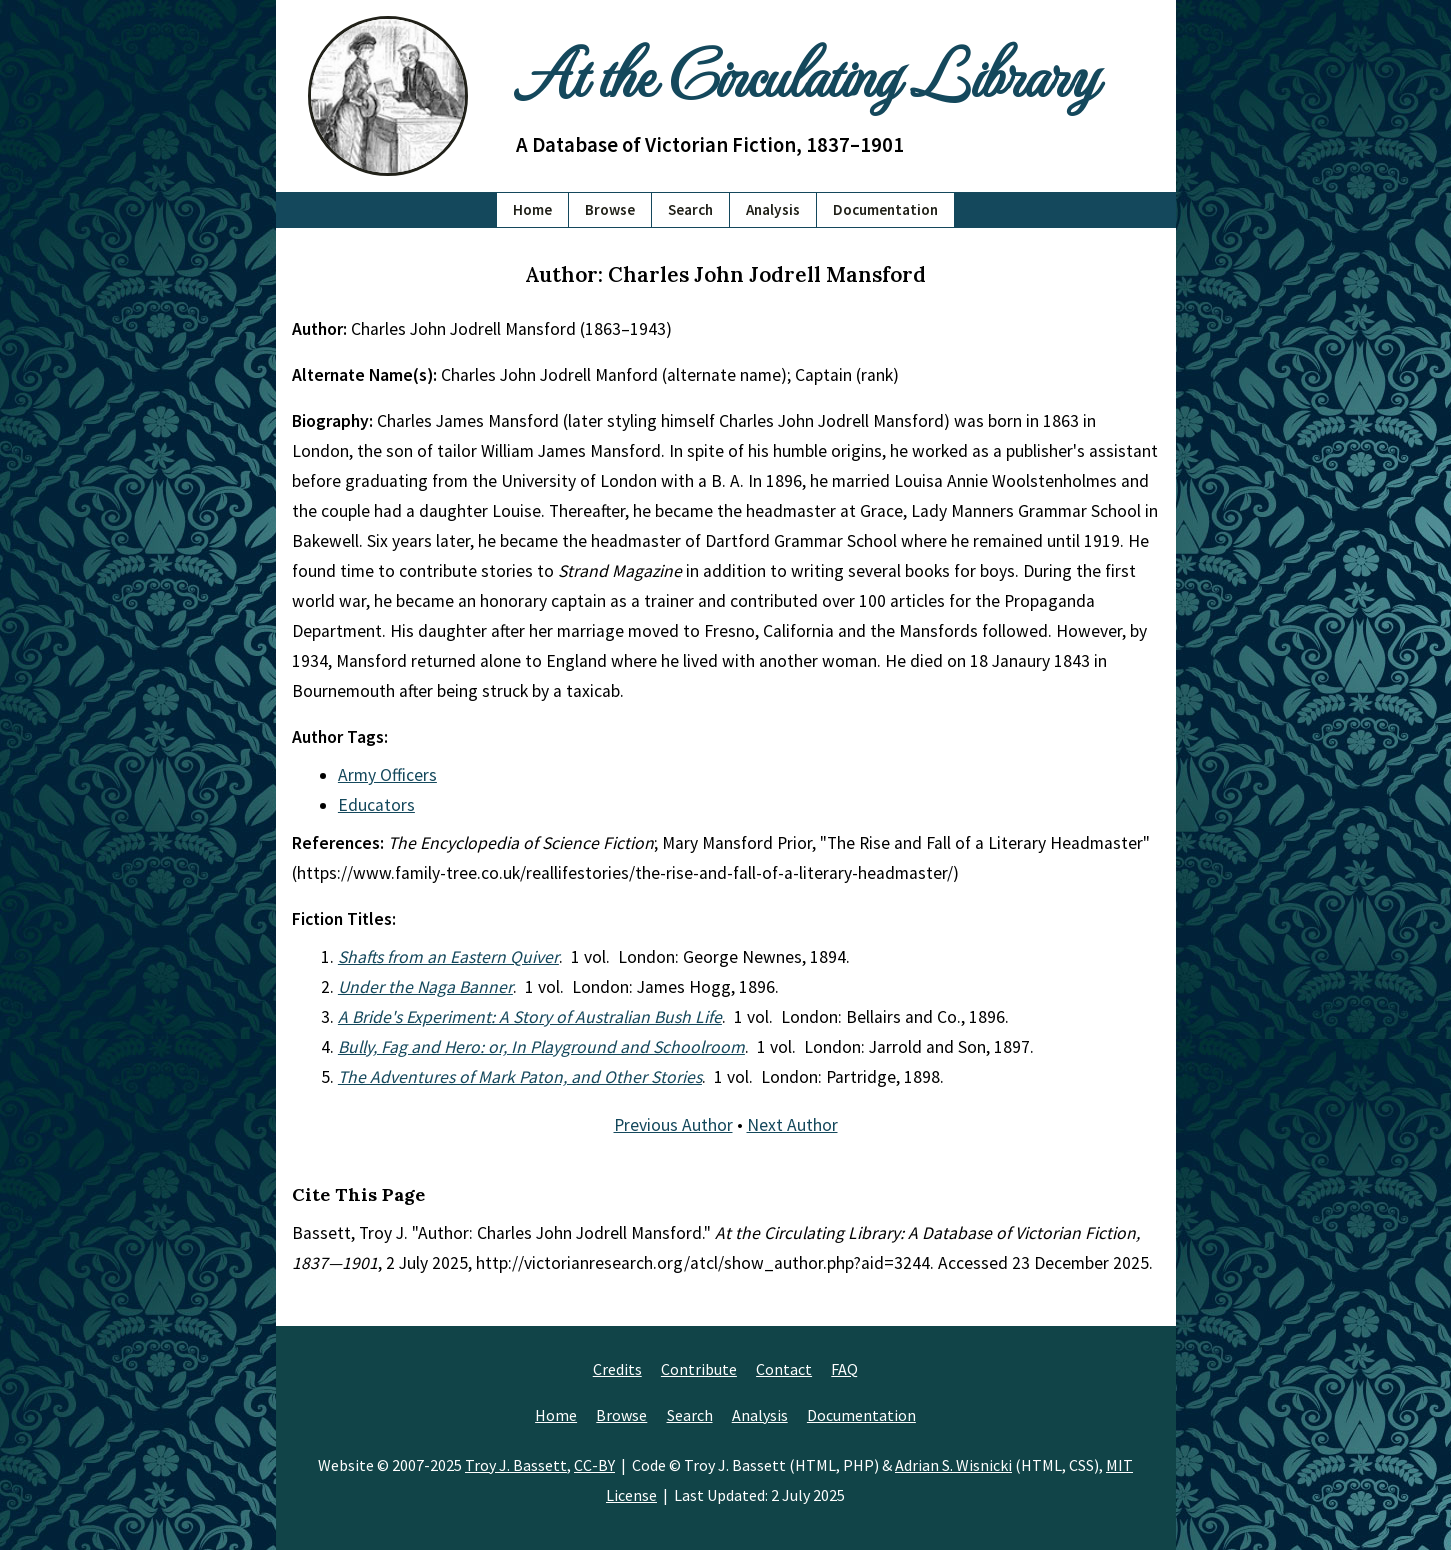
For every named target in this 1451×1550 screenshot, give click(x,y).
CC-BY (594, 1465)
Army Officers (387, 775)
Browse (610, 209)
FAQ (844, 1369)
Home (532, 209)
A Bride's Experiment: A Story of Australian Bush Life (530, 1017)
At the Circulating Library (806, 71)
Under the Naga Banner (425, 987)
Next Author (792, 1125)
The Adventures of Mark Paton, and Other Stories (520, 1077)
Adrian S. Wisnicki (953, 1465)
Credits (617, 1369)
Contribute (699, 1369)
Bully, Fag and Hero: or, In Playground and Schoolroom (541, 1047)
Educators (376, 805)
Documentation (885, 209)
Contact (784, 1369)
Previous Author (673, 1125)
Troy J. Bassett (516, 1465)
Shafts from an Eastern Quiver (448, 957)
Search (690, 209)
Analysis (773, 209)
